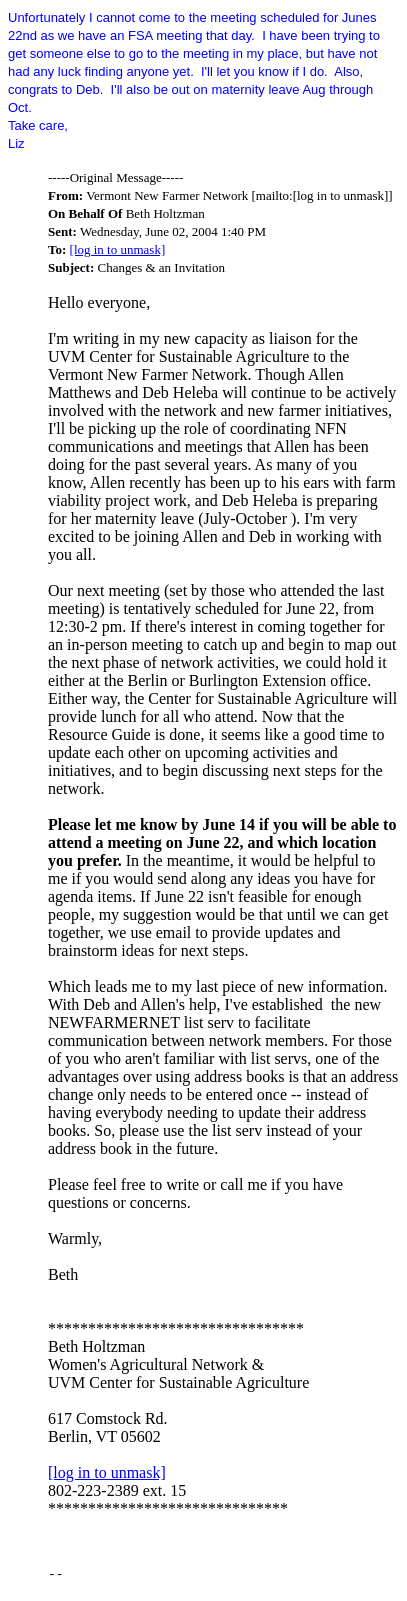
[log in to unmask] (118, 249)
